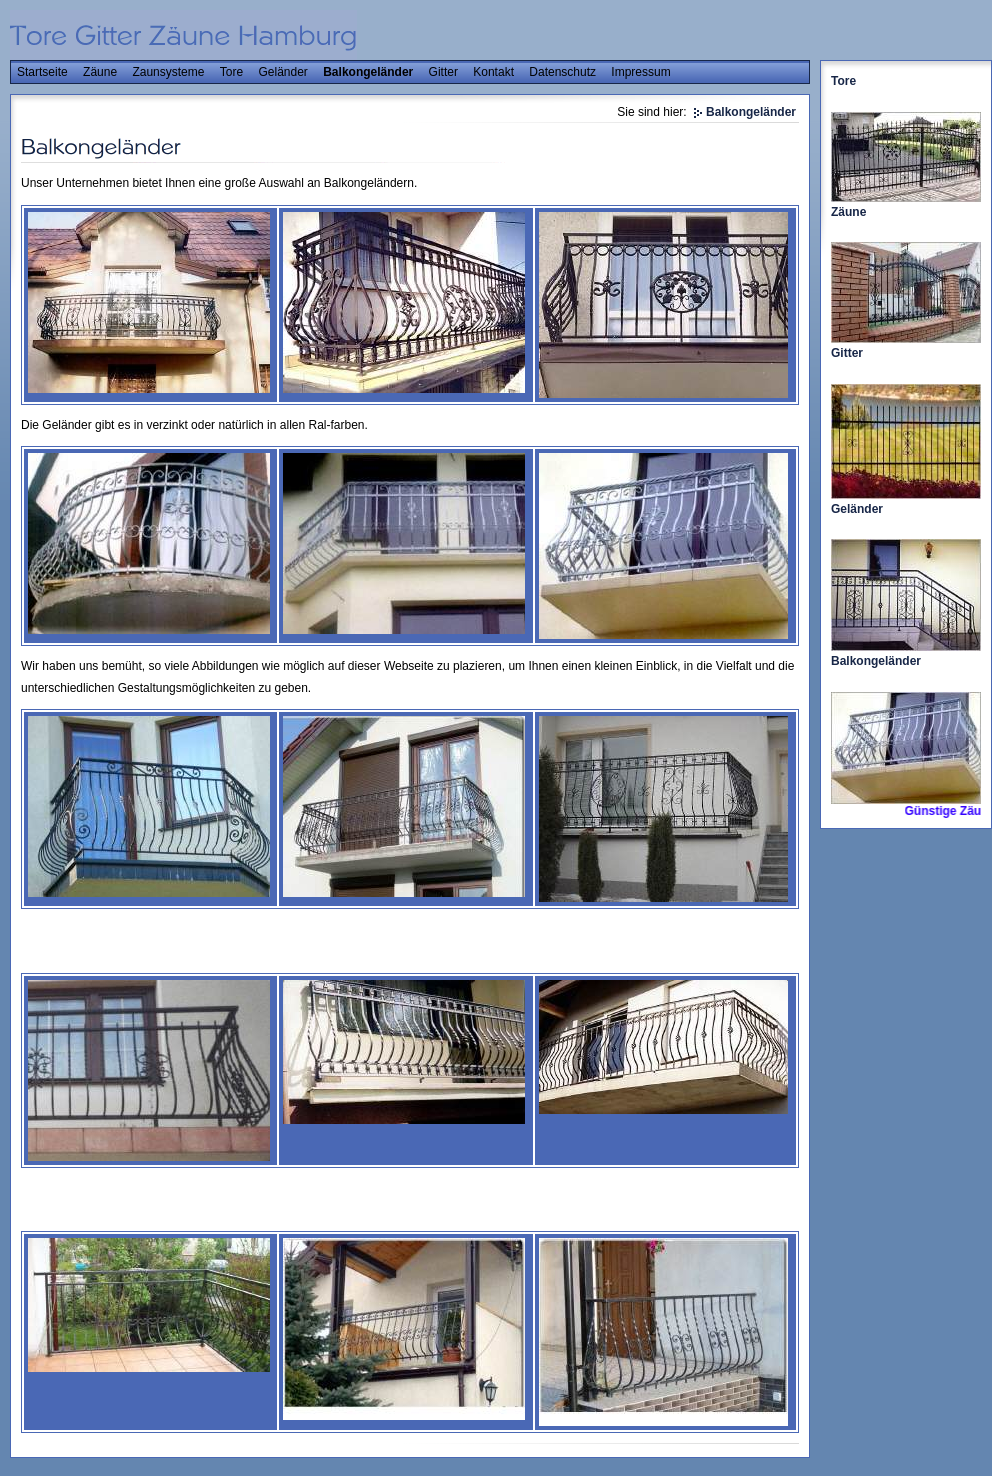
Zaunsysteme (168, 72)
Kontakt (493, 72)
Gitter (443, 72)
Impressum (640, 72)
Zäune (100, 72)
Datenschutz (562, 72)
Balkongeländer (368, 72)
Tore (231, 72)
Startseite (42, 72)
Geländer (282, 72)
